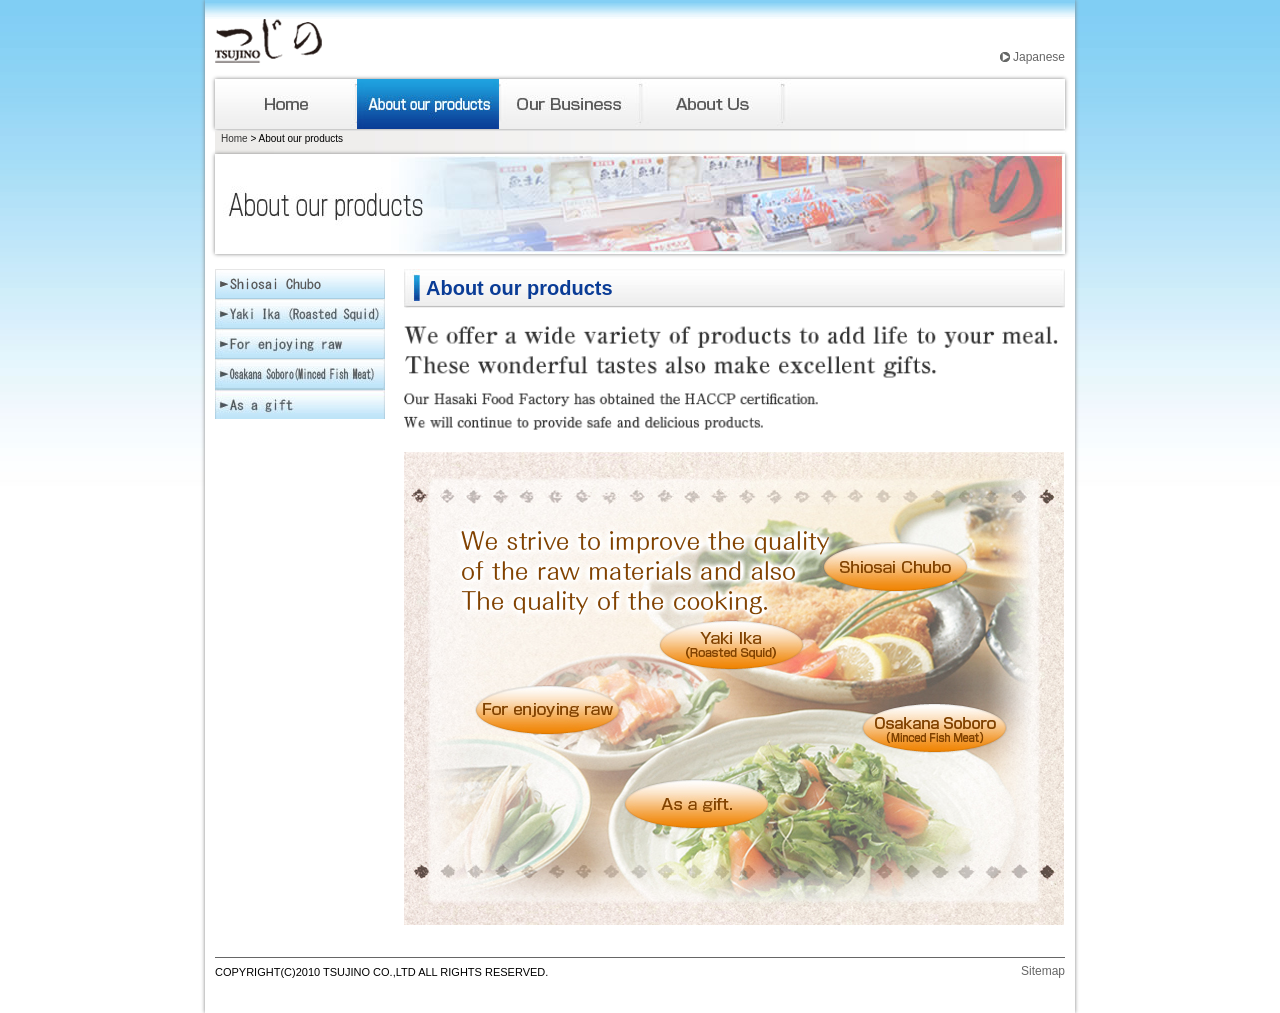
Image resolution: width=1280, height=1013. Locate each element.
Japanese (1039, 57)
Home (234, 138)
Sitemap (1043, 971)
